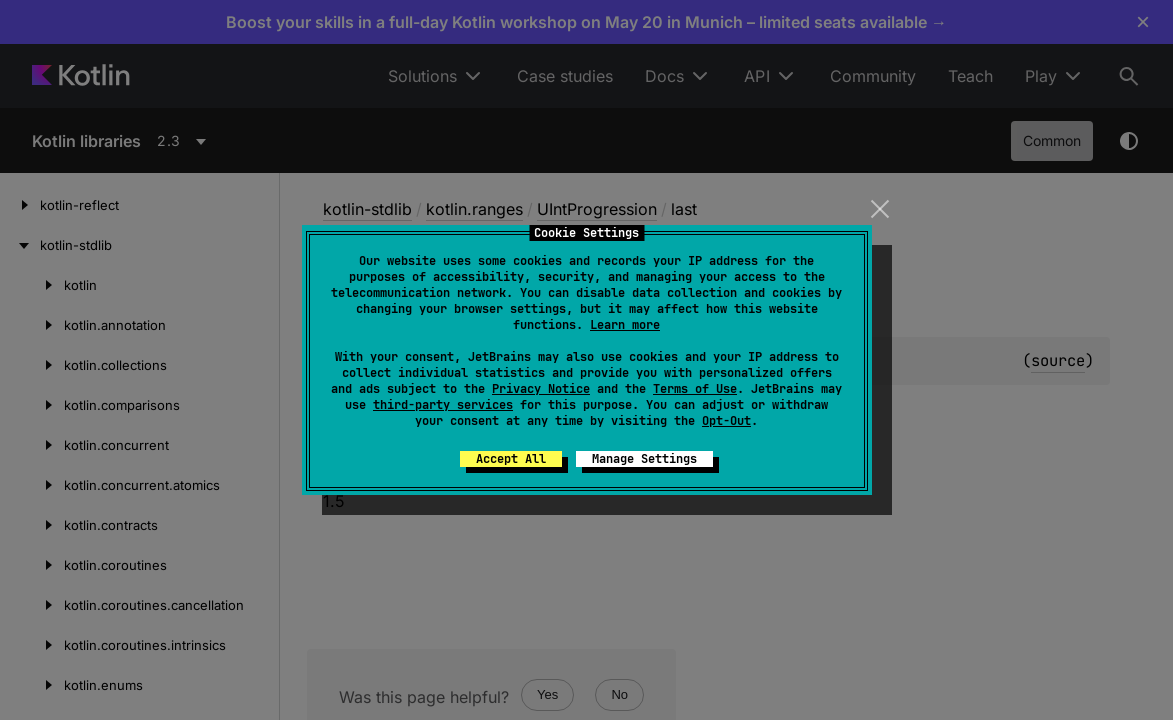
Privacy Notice (541, 389)
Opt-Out (726, 421)
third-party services (443, 405)
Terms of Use (695, 389)
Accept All (511, 459)
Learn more (625, 325)
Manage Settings (644, 459)
